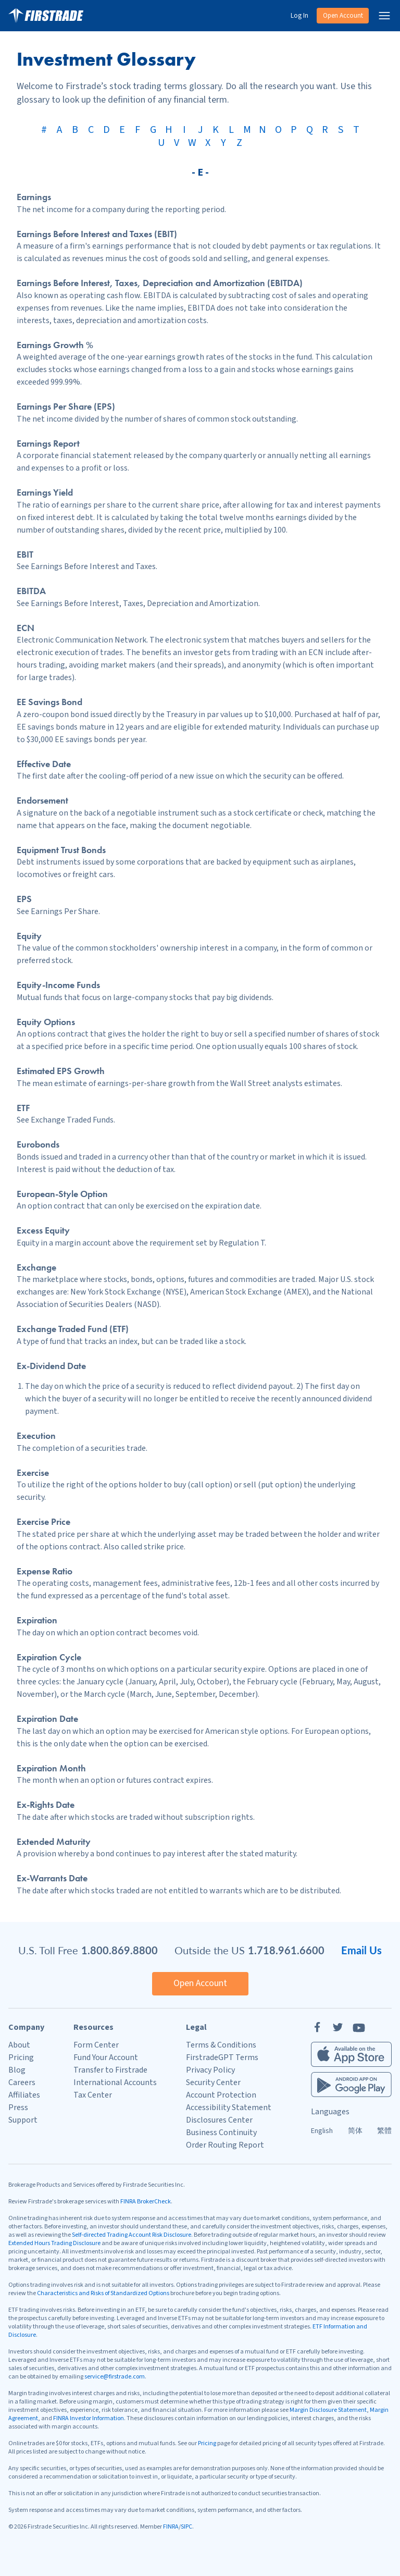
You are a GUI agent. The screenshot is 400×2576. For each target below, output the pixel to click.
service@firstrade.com (114, 2376)
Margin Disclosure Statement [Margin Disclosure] (328, 2410)
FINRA (171, 2526)
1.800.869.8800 (119, 1950)
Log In (299, 15)
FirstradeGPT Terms (222, 2057)
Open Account (343, 15)
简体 (355, 2131)
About (19, 2045)
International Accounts (115, 2082)
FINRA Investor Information (88, 2418)
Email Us (361, 1950)
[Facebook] (317, 2027)
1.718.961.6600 (286, 1950)
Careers (21, 2082)
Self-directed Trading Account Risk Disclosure (131, 2234)
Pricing (21, 2057)
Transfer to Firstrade (110, 2070)
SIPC (186, 2526)
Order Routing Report (225, 2145)
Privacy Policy (210, 2070)
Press (18, 2107)
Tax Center (92, 2095)
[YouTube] (359, 2027)
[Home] (45, 15)
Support (23, 2120)
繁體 (384, 2131)
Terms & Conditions (221, 2045)
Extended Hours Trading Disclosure (54, 2243)
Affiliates (24, 2095)
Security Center (213, 2082)
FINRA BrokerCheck (145, 2201)
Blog (17, 2070)
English (322, 2131)
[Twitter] (338, 2027)
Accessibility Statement (228, 2107)
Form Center (96, 2045)
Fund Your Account (105, 2057)
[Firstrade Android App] (351, 2084)
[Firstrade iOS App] (351, 2054)
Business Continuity (221, 2132)
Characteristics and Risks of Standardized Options (103, 2293)
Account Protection (221, 2095)
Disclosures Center (219, 2120)
